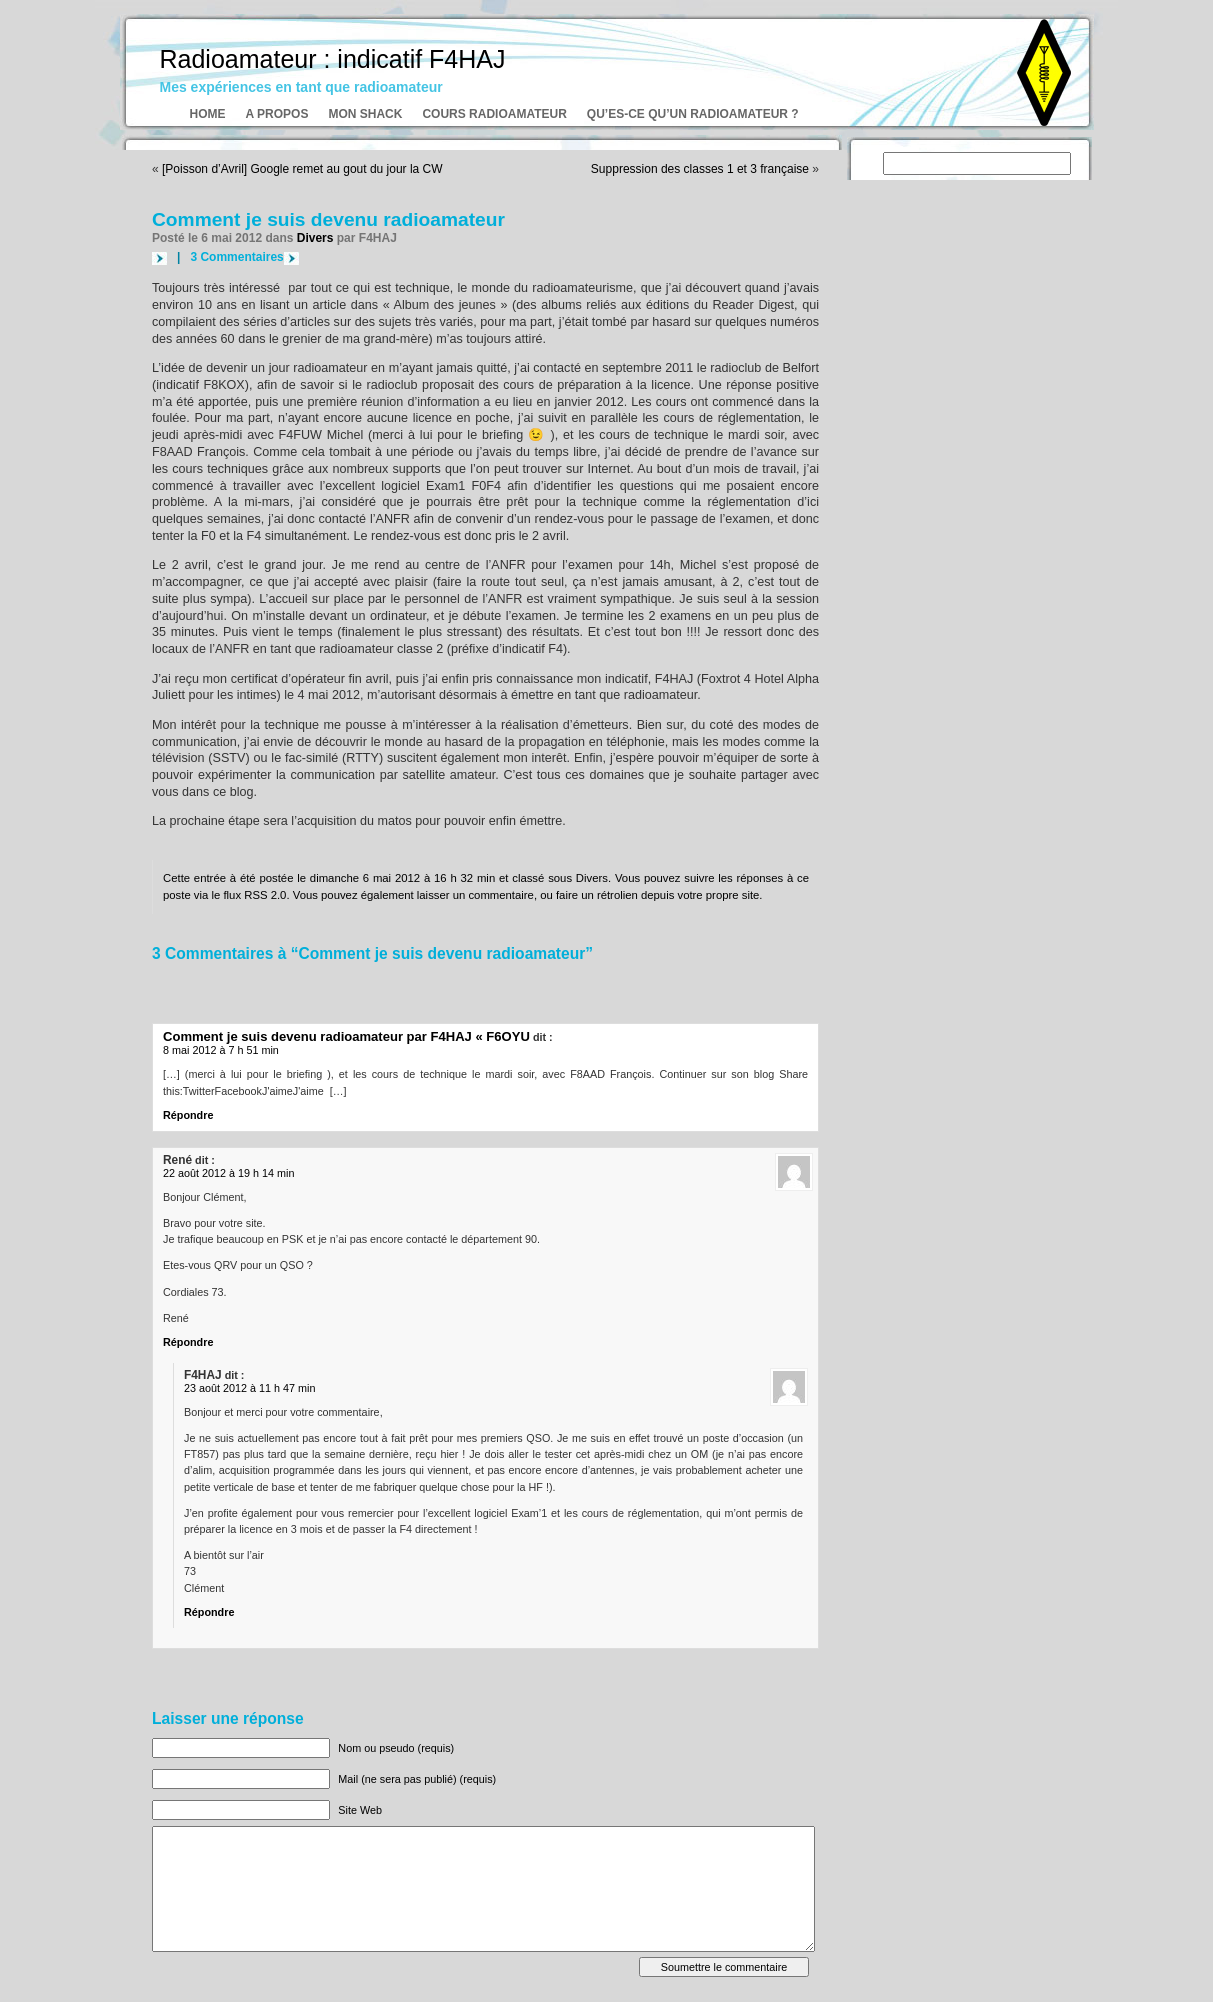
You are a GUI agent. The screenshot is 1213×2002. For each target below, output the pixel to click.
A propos (277, 114)
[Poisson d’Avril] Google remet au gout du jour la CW (302, 169)
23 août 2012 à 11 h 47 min (249, 1388)
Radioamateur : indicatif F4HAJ (333, 59)
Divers (315, 238)
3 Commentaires (236, 257)
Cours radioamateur (494, 114)
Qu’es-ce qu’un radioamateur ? (693, 114)
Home (208, 114)
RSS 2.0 (265, 895)
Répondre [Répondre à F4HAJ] (209, 1612)
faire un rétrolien (597, 895)
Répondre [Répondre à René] (188, 1342)
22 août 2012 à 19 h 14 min (228, 1173)
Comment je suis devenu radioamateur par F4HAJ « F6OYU (346, 1036)
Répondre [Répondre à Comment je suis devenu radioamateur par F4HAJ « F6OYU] (188, 1115)
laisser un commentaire (475, 895)
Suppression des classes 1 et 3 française (700, 169)
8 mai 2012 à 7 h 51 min (221, 1050)
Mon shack (365, 114)
